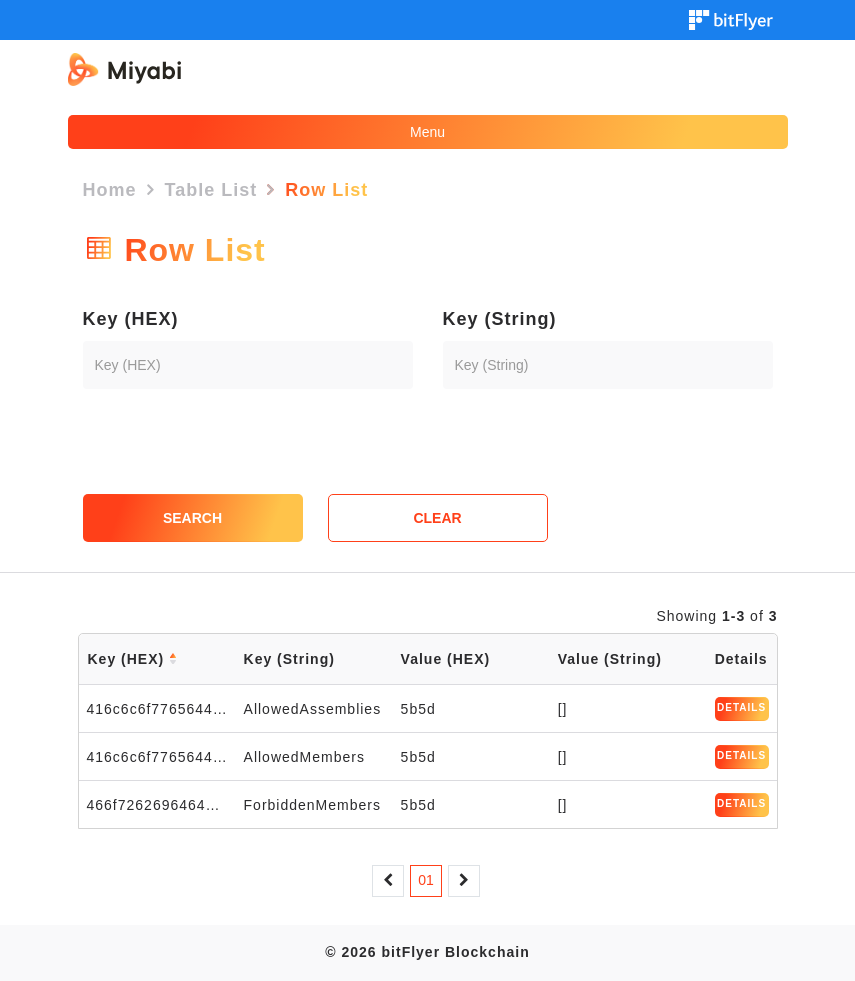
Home (110, 190)
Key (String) (500, 319)
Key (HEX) (131, 319)
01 (426, 880)
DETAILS (741, 707)
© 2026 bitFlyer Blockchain (427, 952)
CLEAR (437, 518)
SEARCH (192, 518)
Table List (211, 190)
